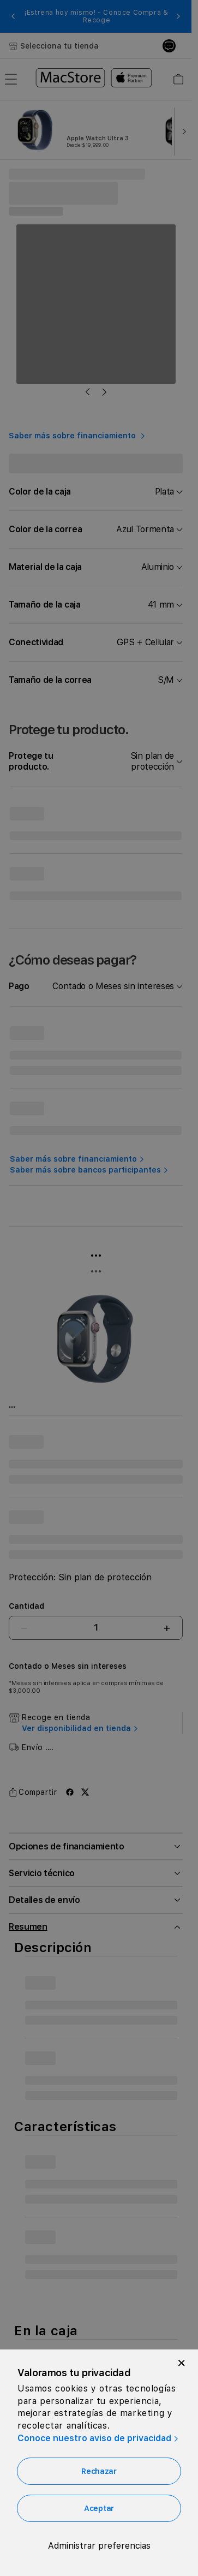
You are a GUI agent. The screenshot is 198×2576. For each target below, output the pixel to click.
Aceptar (99, 2508)
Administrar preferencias (99, 2546)
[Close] (181, 2363)
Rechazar (99, 2471)
